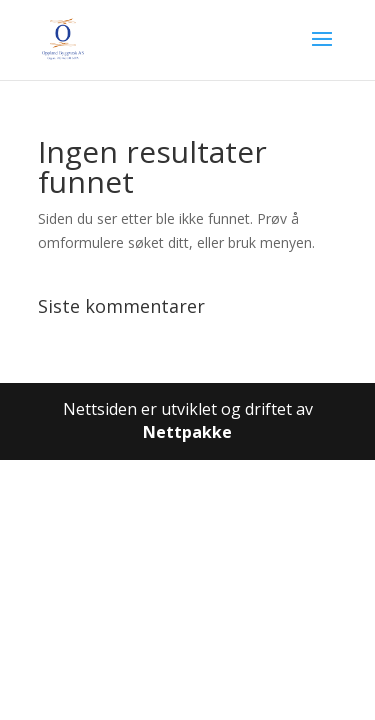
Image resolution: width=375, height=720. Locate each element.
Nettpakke (187, 432)
